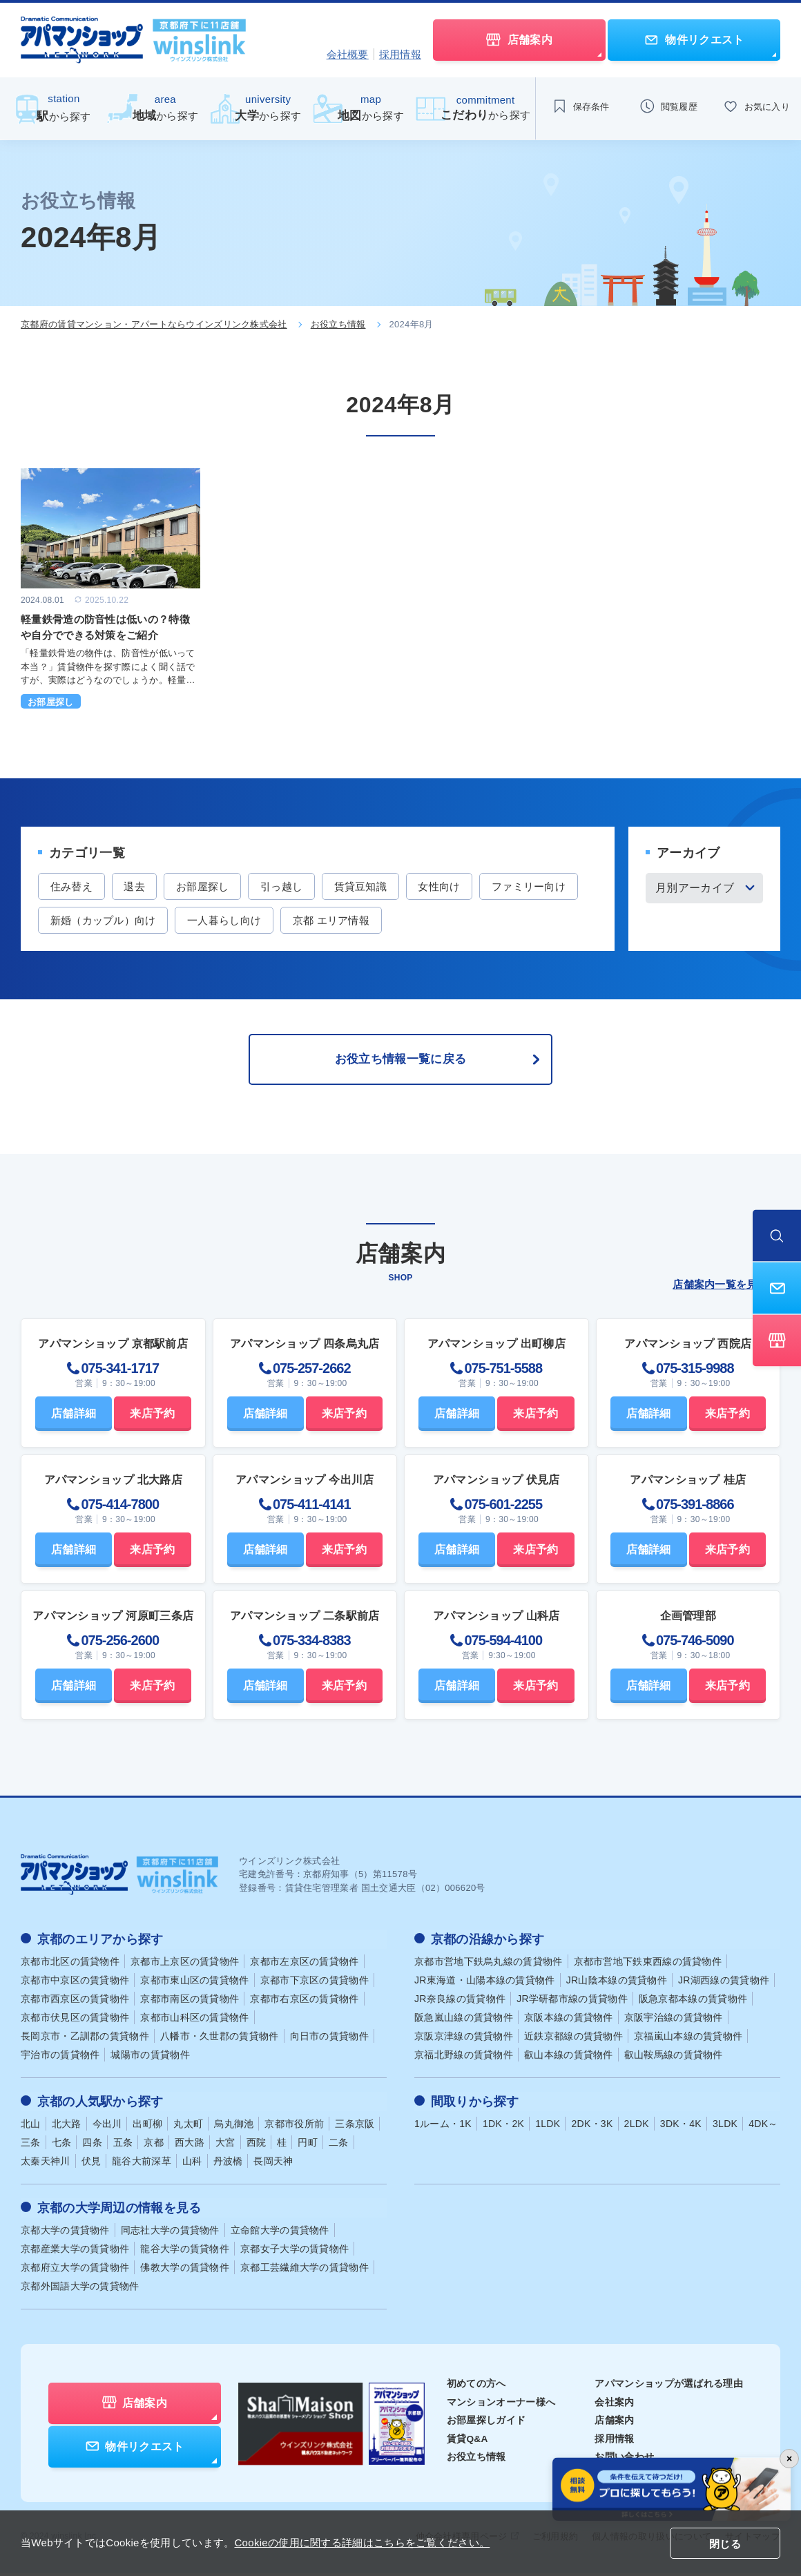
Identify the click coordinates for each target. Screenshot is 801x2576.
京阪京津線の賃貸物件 (463, 2040)
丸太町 (188, 2127)
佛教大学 (184, 2270)
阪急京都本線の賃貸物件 (693, 2003)
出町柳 (147, 2127)
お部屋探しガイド (486, 2423)
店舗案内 (614, 2423)
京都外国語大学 (80, 2289)
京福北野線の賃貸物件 (463, 2059)
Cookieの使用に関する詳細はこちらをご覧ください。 (362, 2542)
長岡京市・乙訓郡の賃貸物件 (85, 2040)
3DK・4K (681, 2127)
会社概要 (348, 54)
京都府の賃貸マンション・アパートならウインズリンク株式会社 (154, 324)
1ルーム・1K (443, 2127)
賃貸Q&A (468, 2441)
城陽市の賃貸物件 (149, 2059)
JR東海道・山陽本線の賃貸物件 (484, 1984)
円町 (308, 2146)
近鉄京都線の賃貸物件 (573, 2040)
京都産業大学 (75, 2252)
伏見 (91, 2165)
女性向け (457, 886)
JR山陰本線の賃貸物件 (616, 1984)
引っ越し (292, 886)
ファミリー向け (89, 921)
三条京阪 (354, 2127)
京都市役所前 (294, 2127)
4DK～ (763, 2127)
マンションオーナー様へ (501, 2404)
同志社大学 (170, 2233)
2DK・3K (591, 2127)
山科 (192, 2165)
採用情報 (400, 54)
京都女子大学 (294, 2252)
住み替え (73, 886)
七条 (62, 2146)
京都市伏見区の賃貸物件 (75, 2022)
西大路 (189, 2146)
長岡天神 (273, 2165)
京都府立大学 (75, 2270)
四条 (92, 2146)
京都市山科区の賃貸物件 (194, 2022)
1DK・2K (503, 2127)
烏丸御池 (233, 2127)
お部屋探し (211, 886)
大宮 (225, 2146)
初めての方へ (476, 2386)
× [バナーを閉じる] (789, 2458)
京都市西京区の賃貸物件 (75, 2003)
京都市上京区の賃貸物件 (185, 1966)
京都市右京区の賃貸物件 (304, 2003)
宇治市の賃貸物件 (60, 2059)
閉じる (725, 2544)
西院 (257, 2146)
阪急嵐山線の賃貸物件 (463, 2022)
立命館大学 (280, 2233)
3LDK (725, 2127)
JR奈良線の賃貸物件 (459, 2003)
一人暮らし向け (337, 921)
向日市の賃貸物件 (329, 2040)
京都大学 (65, 2233)
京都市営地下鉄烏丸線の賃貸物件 (488, 1966)
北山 (31, 2127)
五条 (123, 2146)
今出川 (107, 2127)
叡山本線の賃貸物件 (568, 2059)
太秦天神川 (45, 2165)
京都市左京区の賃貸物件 (304, 1966)
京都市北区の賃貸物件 (70, 1966)
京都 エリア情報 (447, 921)
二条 (339, 2146)
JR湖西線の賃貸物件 (723, 1984)
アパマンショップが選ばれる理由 (669, 2386)
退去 (139, 886)
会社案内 (614, 2404)
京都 (154, 2146)
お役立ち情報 (338, 324)
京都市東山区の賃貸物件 (194, 1984)
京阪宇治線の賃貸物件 (673, 2022)
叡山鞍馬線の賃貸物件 (673, 2059)
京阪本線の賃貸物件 (568, 2022)
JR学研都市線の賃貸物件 (572, 2003)
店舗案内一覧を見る (726, 1289)
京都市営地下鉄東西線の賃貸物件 (648, 1966)
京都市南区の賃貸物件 (189, 2003)
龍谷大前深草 (141, 2165)
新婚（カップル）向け (213, 921)
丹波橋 (228, 2165)
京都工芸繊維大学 (304, 2270)
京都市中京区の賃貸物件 (75, 1984)
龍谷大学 (184, 2252)
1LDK (547, 2127)
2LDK (636, 2127)
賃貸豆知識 (375, 886)
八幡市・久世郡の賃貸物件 (219, 2040)
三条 (31, 2146)
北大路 (66, 2127)
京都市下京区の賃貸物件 (314, 1984)
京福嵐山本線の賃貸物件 (688, 2040)
